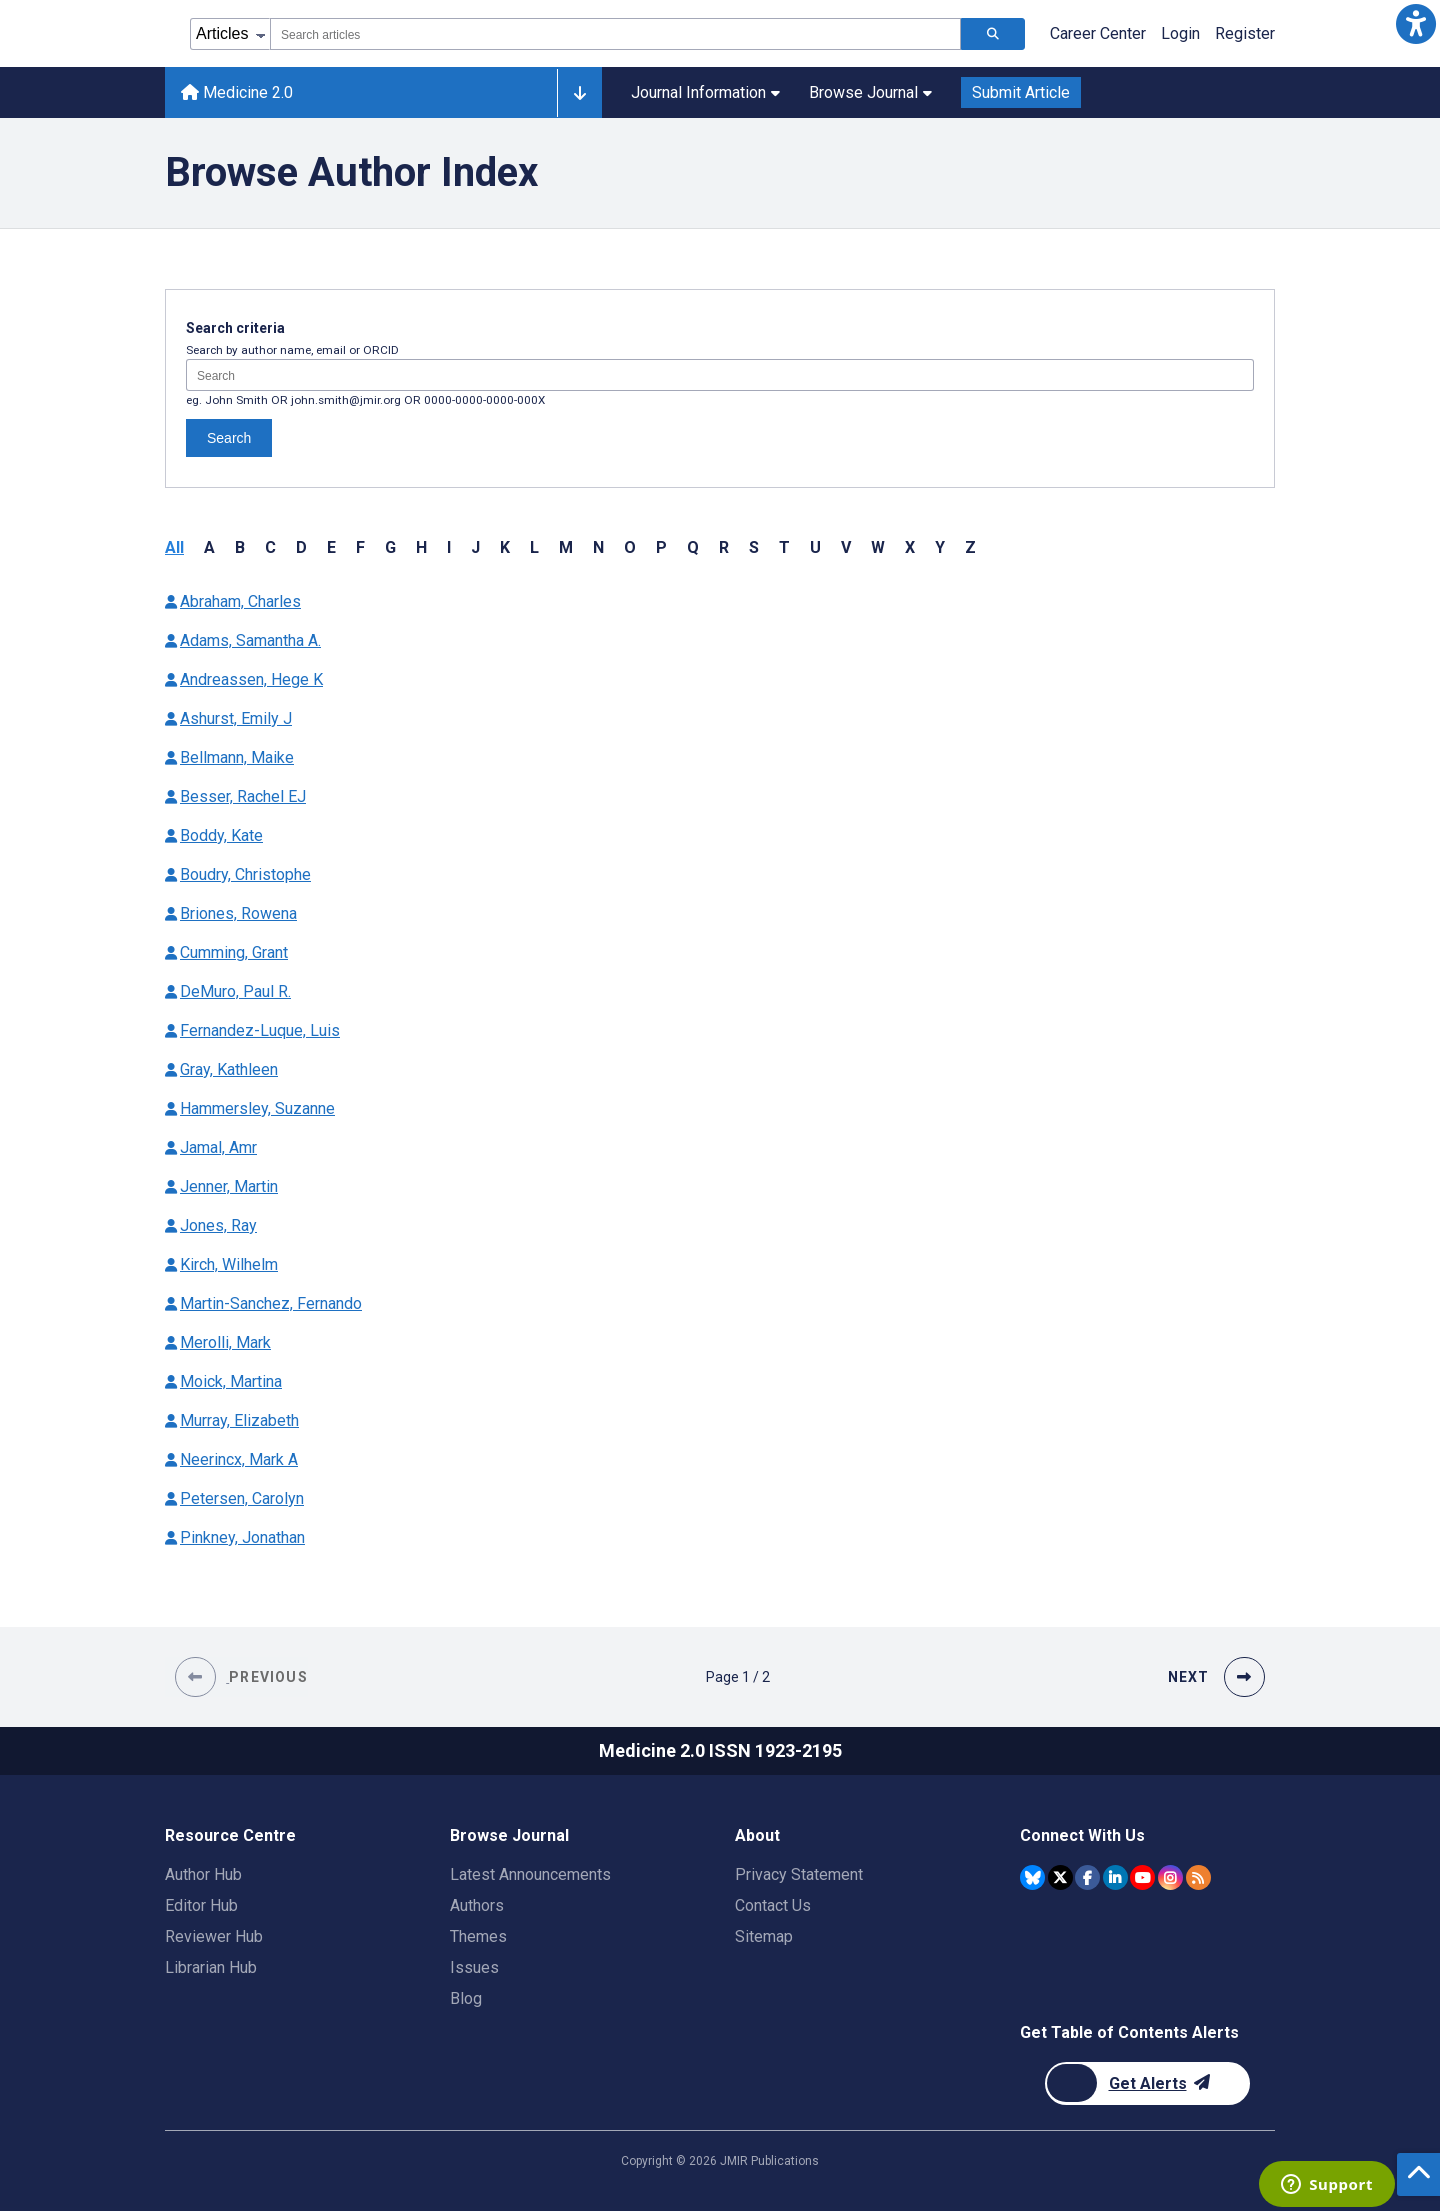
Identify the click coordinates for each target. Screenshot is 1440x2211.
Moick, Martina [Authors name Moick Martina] (231, 1381)
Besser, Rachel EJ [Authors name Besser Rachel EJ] (243, 796)
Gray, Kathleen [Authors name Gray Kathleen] (229, 1069)
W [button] (878, 547)
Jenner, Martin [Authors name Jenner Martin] (229, 1186)
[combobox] (615, 34)
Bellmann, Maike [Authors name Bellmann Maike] (237, 757)
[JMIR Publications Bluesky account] (1032, 1877)
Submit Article (1021, 92)
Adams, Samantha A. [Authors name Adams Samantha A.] (250, 640)
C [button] (270, 547)
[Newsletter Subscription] (1147, 2083)
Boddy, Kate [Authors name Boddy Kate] (221, 835)
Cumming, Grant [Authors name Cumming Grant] (234, 952)
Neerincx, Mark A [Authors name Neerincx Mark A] (239, 1459)
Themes (478, 1936)
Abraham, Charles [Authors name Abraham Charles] (240, 601)
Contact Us (773, 1905)
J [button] (475, 547)
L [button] (534, 547)
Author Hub (203, 1874)
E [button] (331, 547)
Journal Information (705, 92)
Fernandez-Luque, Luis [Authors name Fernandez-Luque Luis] (260, 1030)
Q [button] (693, 547)
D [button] (301, 547)
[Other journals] (579, 93)
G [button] (390, 547)
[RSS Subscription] (1198, 1877)
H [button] (421, 547)
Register (1245, 33)
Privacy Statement (799, 1874)
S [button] (754, 547)
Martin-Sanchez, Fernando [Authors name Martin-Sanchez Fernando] (271, 1303)
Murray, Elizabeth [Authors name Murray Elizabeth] (239, 1420)
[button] (1416, 24)
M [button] (566, 547)
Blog (466, 1998)
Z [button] (970, 547)
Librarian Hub (211, 1967)
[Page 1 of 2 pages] (738, 1677)
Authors (477, 1905)
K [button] (505, 547)
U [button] (815, 547)
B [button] (240, 547)
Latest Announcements (530, 1874)
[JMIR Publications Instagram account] (1170, 1877)
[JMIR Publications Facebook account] (1087, 1877)
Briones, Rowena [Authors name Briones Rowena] (238, 913)
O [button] (630, 547)
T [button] (784, 547)
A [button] (209, 547)
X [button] (910, 547)
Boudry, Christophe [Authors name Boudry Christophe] (245, 874)
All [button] (174, 547)
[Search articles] (993, 34)
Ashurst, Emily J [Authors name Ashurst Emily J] (236, 718)
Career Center (1098, 33)
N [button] (598, 547)
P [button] (661, 547)
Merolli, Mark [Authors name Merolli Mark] (225, 1342)
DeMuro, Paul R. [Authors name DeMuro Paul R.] (235, 991)
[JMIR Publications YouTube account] (1142, 1877)
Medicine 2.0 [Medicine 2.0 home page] (237, 92)
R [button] (724, 547)
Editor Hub (201, 1905)
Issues (474, 1967)
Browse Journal (870, 92)
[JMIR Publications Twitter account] (1060, 1877)
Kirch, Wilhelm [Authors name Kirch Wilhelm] (229, 1264)
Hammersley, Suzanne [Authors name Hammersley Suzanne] (257, 1108)
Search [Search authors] (229, 438)
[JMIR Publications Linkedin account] (1115, 1877)
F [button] (360, 547)
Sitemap (764, 1936)
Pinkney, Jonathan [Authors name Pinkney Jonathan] (242, 1537)
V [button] (846, 547)
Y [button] (940, 547)
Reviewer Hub (214, 1936)
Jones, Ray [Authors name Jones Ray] (218, 1225)
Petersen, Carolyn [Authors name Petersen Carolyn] (242, 1498)
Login (1180, 33)
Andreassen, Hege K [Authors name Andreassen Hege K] (251, 679)
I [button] (449, 547)
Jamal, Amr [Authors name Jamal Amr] (218, 1147)
